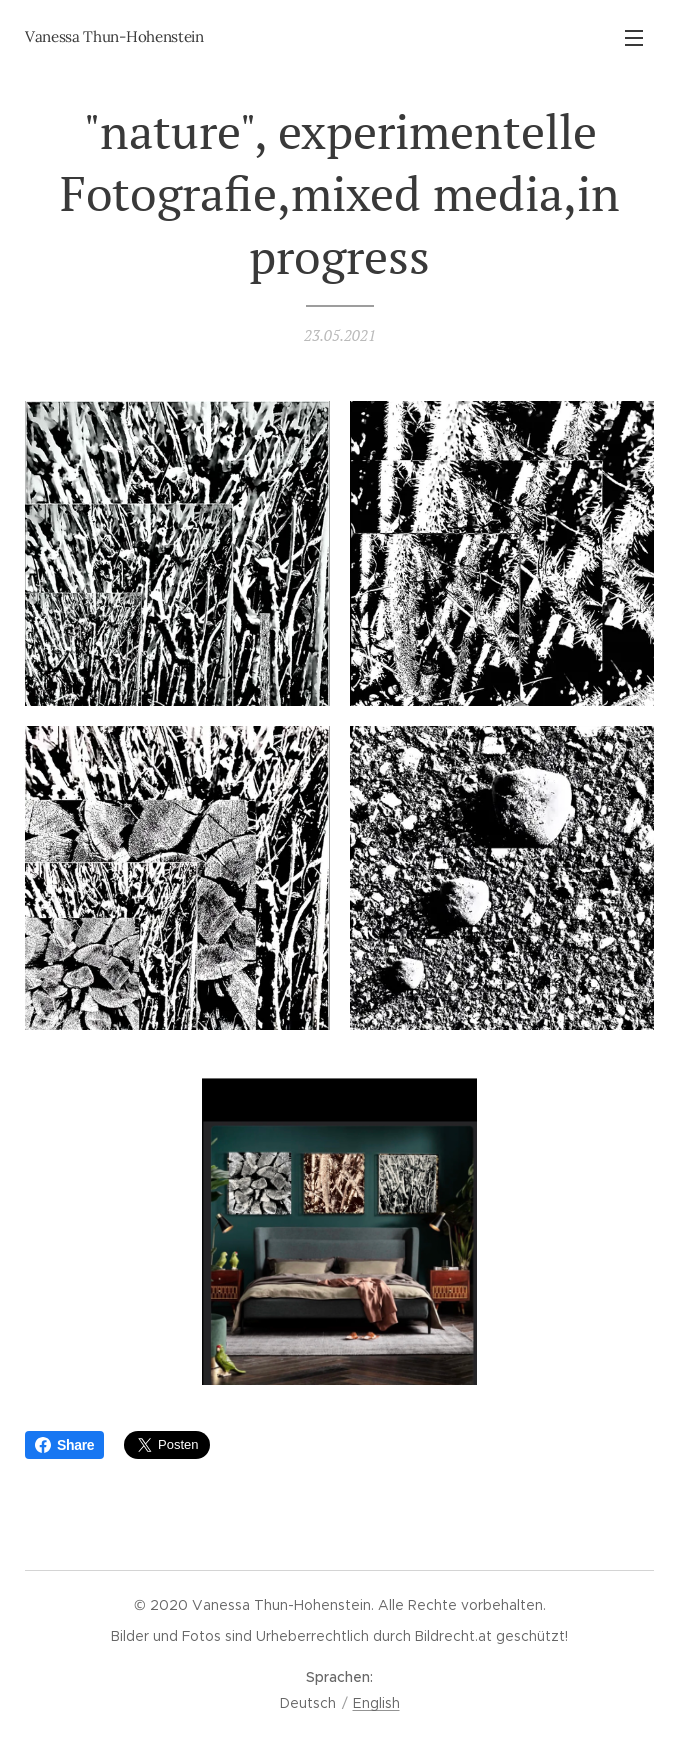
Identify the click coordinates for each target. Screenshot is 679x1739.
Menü (634, 38)
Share (64, 1445)
